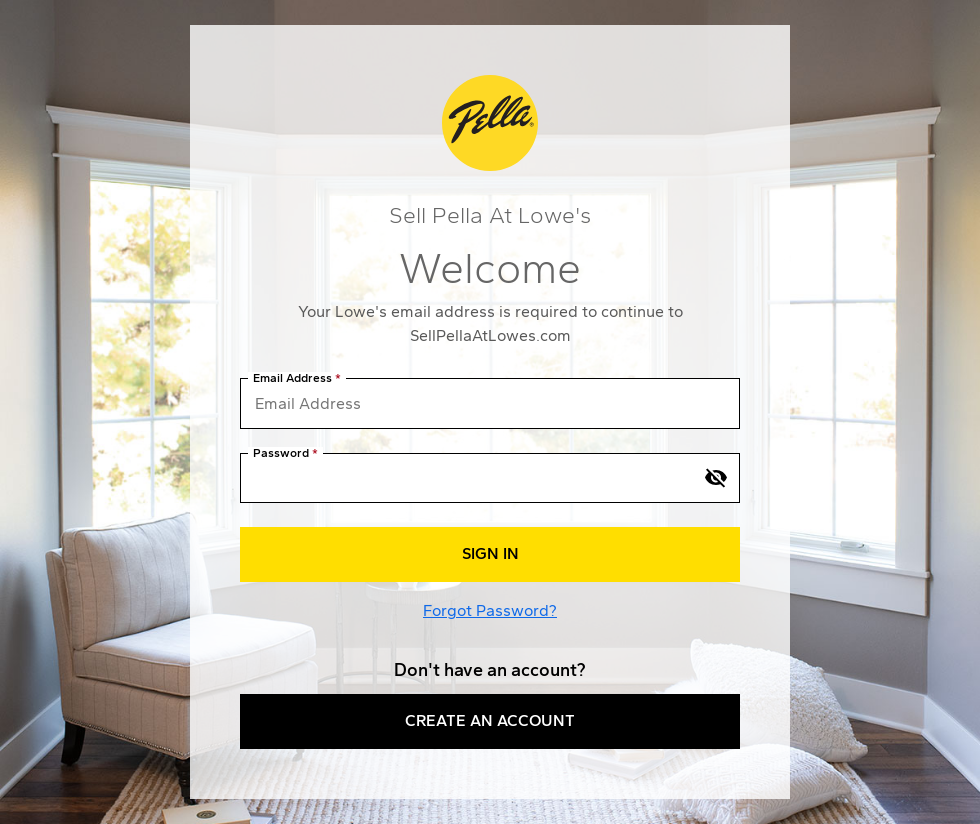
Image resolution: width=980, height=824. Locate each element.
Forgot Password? (490, 610)
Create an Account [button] (490, 720)
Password (281, 453)
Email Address (292, 378)
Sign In (490, 553)
